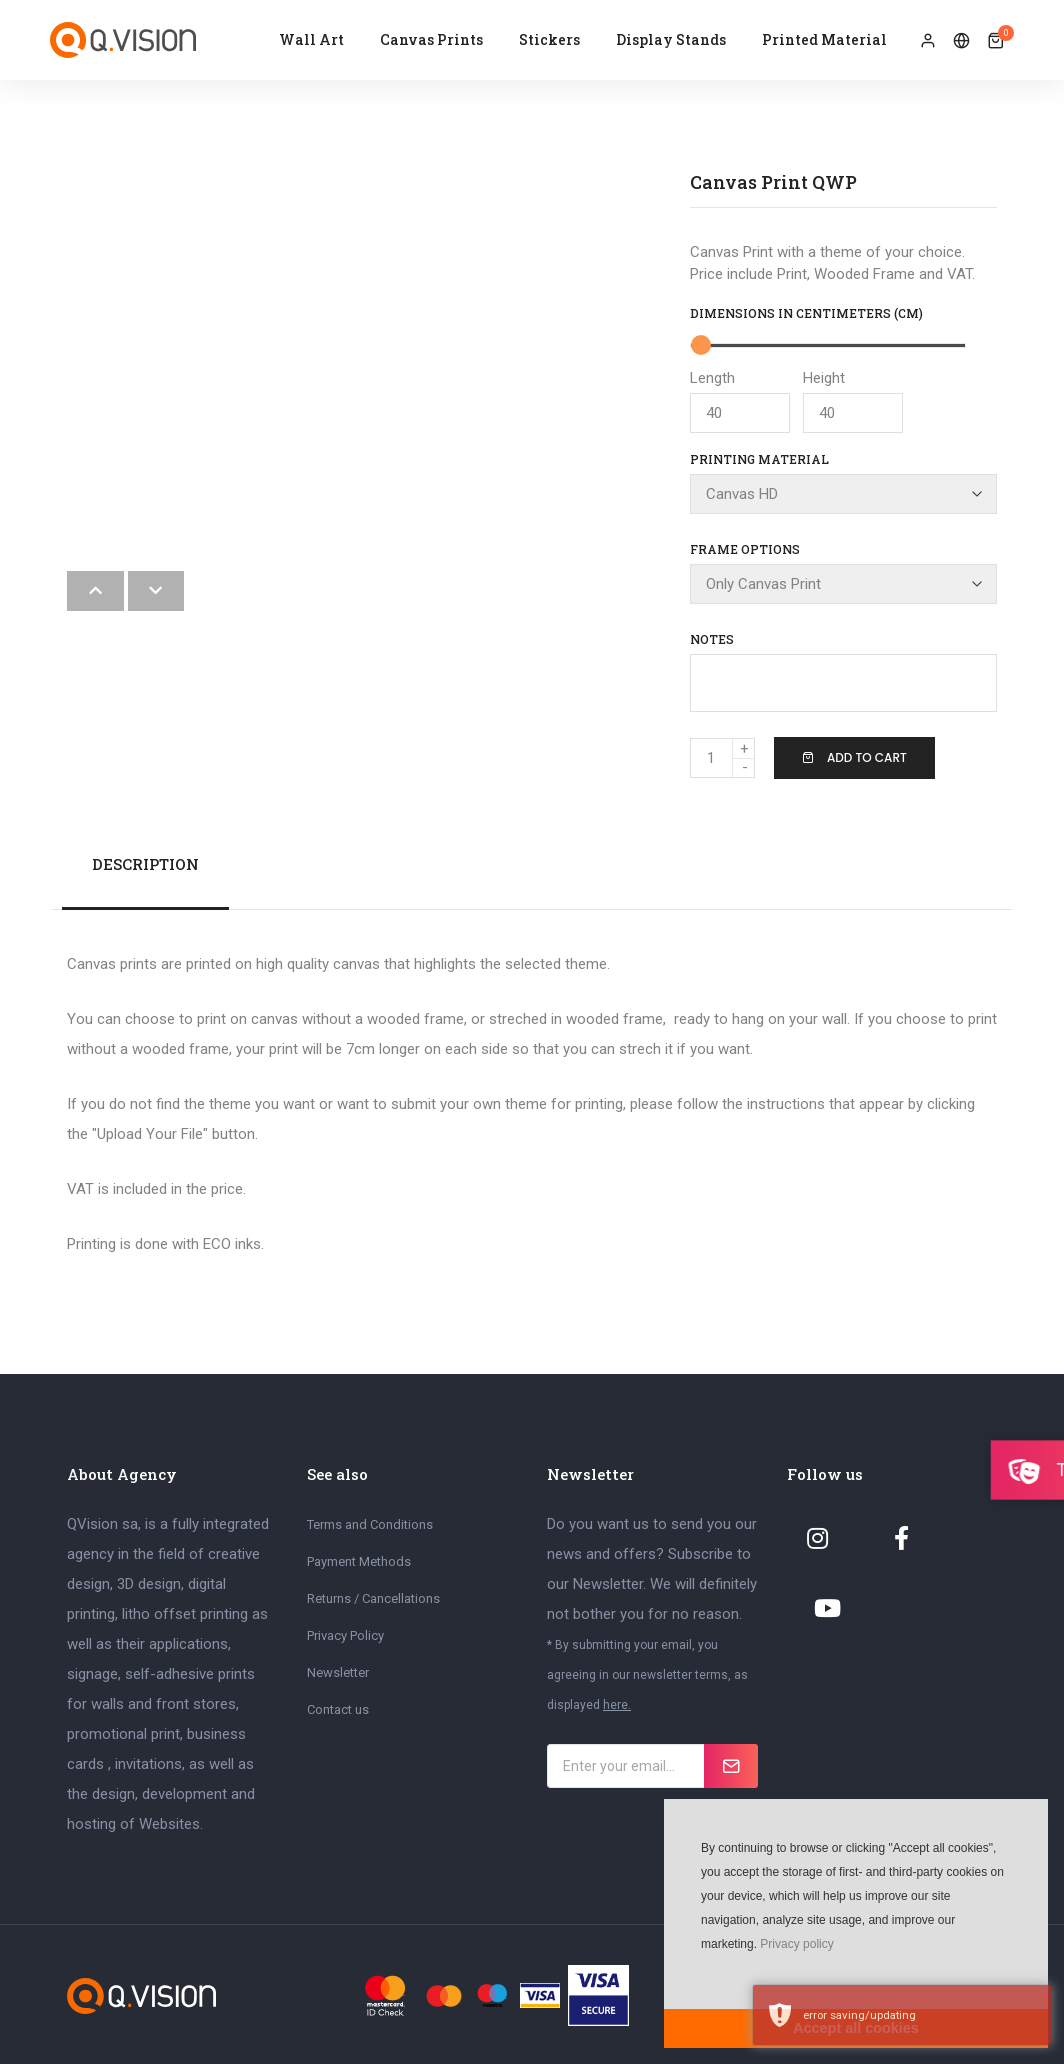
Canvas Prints (431, 39)
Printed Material (824, 39)
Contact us (338, 1707)
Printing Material (759, 459)
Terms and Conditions (370, 1522)
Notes (712, 637)
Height (853, 401)
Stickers (549, 39)
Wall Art (311, 39)
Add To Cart (854, 755)
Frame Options (745, 548)
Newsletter (338, 1670)
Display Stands (671, 39)
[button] (699, 1974)
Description (145, 862)
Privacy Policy (345, 1633)
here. (617, 1703)
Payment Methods (359, 1559)
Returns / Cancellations (373, 1596)
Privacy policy (796, 1944)
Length (740, 401)
